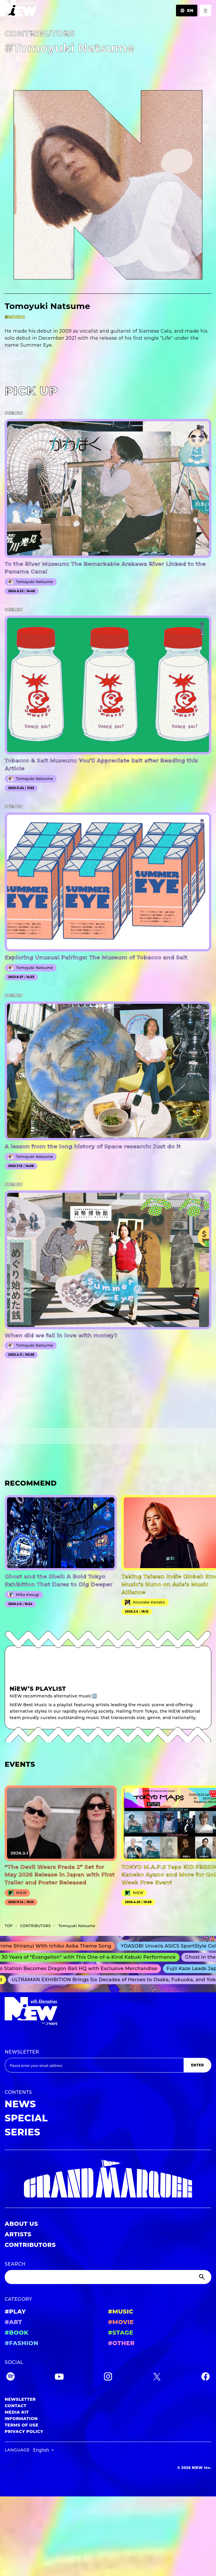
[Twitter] (157, 2377)
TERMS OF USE (21, 2425)
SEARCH (15, 2264)
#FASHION (21, 2343)
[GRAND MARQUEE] (108, 2179)
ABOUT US (21, 2223)
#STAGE (120, 2332)
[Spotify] (10, 2377)
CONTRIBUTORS (30, 2244)
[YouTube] (59, 2377)
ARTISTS (18, 2234)
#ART (13, 2322)
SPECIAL (26, 2118)
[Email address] (94, 2065)
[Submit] (202, 2277)
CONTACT (16, 2405)
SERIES (22, 2132)
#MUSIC (120, 2311)
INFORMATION (21, 2418)
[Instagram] (108, 2377)
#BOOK (16, 2332)
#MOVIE (121, 2322)
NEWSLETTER (22, 2052)
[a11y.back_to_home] (18, 10)
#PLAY (15, 2311)
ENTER (197, 2065)
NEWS (20, 2104)
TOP (9, 1926)
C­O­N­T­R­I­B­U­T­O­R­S (35, 1926)
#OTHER (121, 2343)
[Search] (108, 2277)
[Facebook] (205, 2377)
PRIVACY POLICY (24, 2431)
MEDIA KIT (17, 2412)
